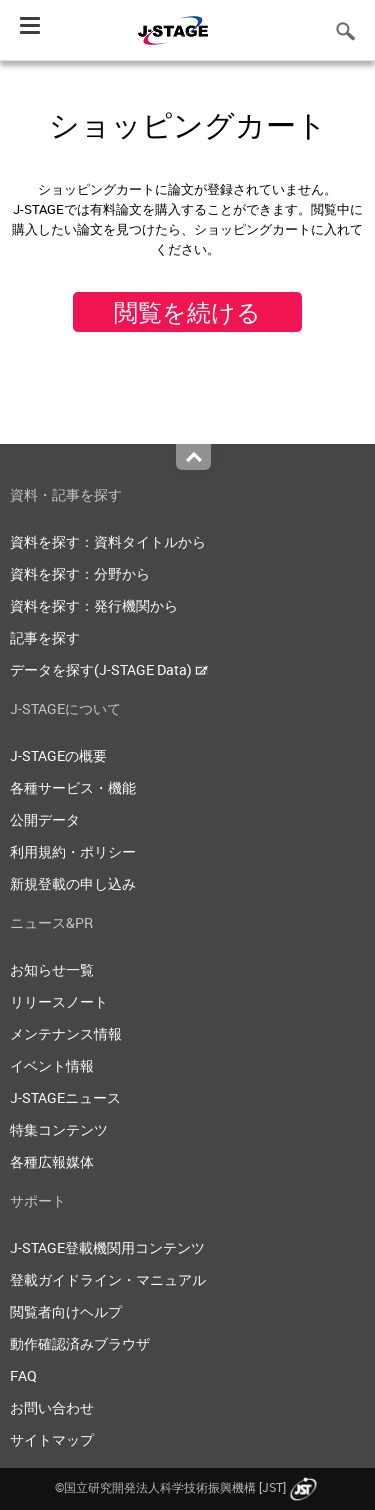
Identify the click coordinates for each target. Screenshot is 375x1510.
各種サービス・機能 (73, 787)
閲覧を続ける (187, 312)
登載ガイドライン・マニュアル (108, 1279)
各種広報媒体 (52, 1161)
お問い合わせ (52, 1407)
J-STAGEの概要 (58, 755)
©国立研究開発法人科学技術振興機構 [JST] (188, 1487)
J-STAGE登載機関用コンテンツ (107, 1247)
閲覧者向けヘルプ (66, 1311)
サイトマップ (52, 1439)
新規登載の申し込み (73, 883)
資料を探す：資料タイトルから (108, 541)
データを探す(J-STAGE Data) (109, 669)
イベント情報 (52, 1065)
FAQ (23, 1375)
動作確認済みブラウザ (80, 1343)
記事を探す (45, 637)
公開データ (45, 819)
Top (193, 457)
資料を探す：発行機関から (94, 605)
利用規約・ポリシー (73, 851)
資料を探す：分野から (80, 573)
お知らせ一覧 (52, 969)
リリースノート (59, 1001)
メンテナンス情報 (66, 1033)
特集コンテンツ (59, 1129)
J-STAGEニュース (65, 1097)
